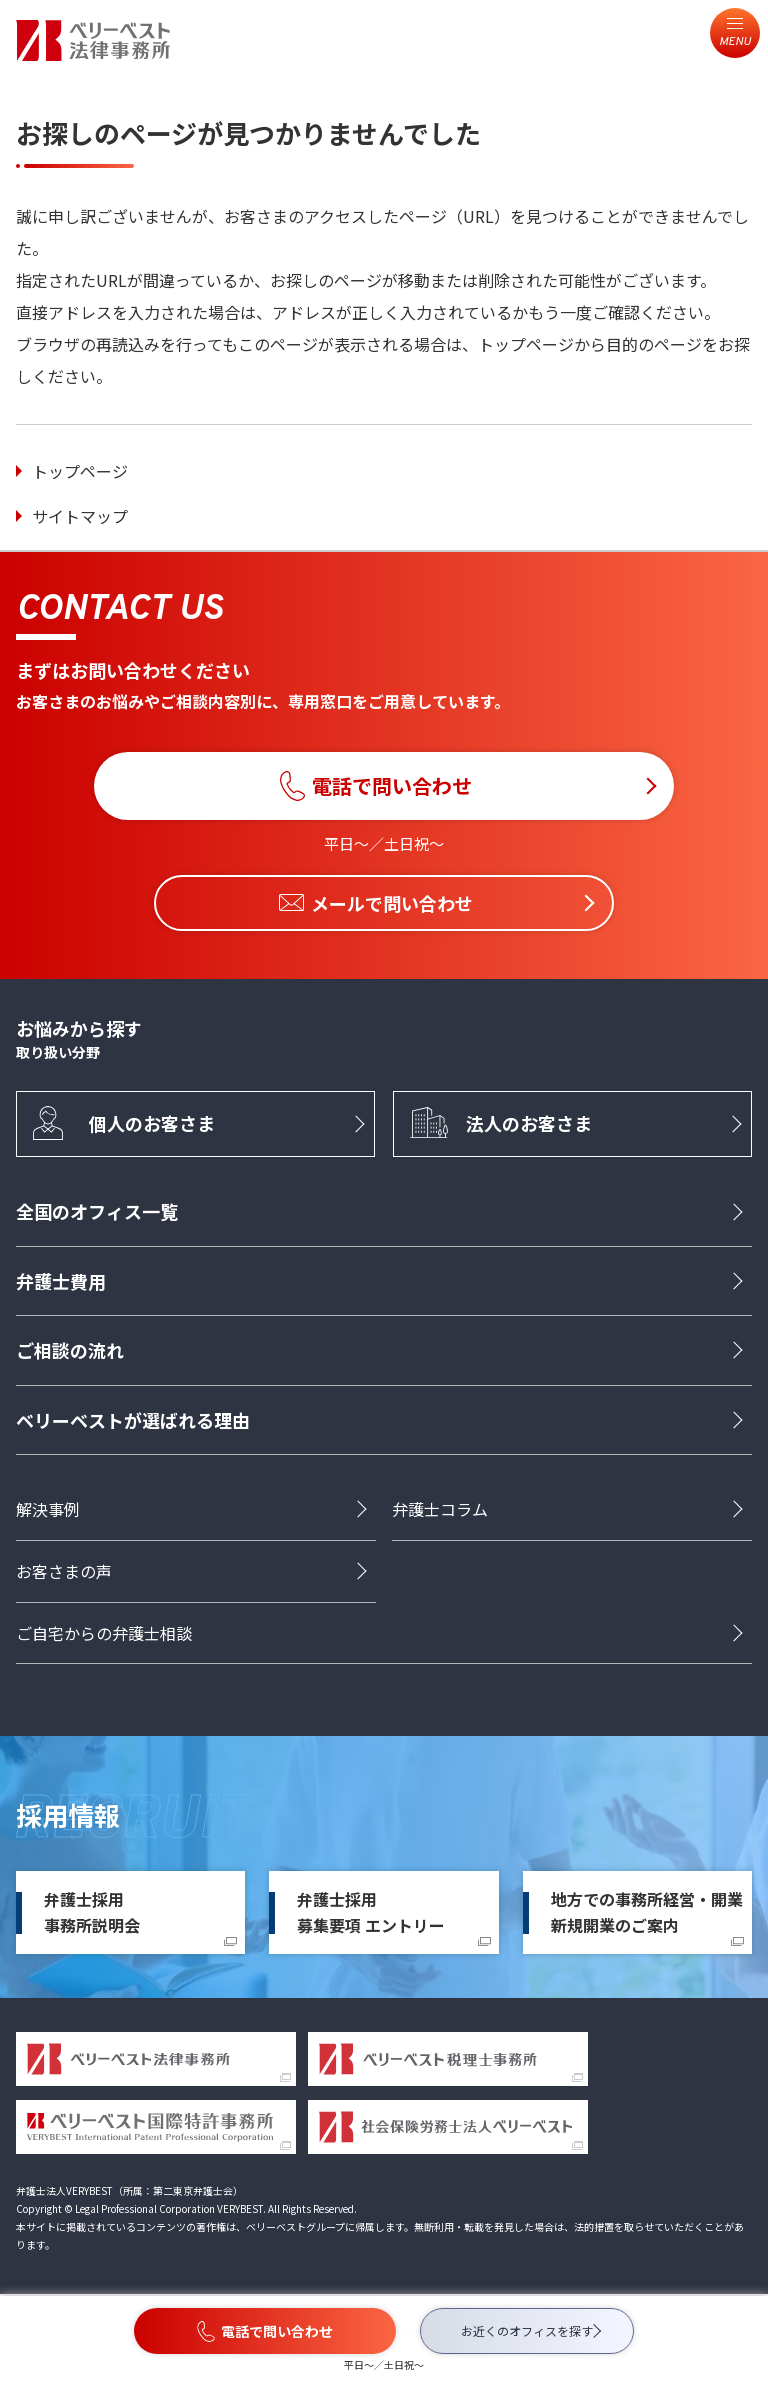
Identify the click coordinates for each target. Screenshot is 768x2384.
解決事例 (48, 1509)
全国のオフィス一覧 (97, 1211)
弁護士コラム (440, 1509)
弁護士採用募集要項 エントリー (371, 1912)
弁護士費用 (61, 1281)
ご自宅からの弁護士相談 (104, 1633)
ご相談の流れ (70, 1350)
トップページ (80, 471)
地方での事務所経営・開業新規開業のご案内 (647, 1912)
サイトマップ (80, 516)
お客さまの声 (64, 1571)
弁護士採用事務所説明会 (92, 1912)
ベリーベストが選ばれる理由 (133, 1420)
